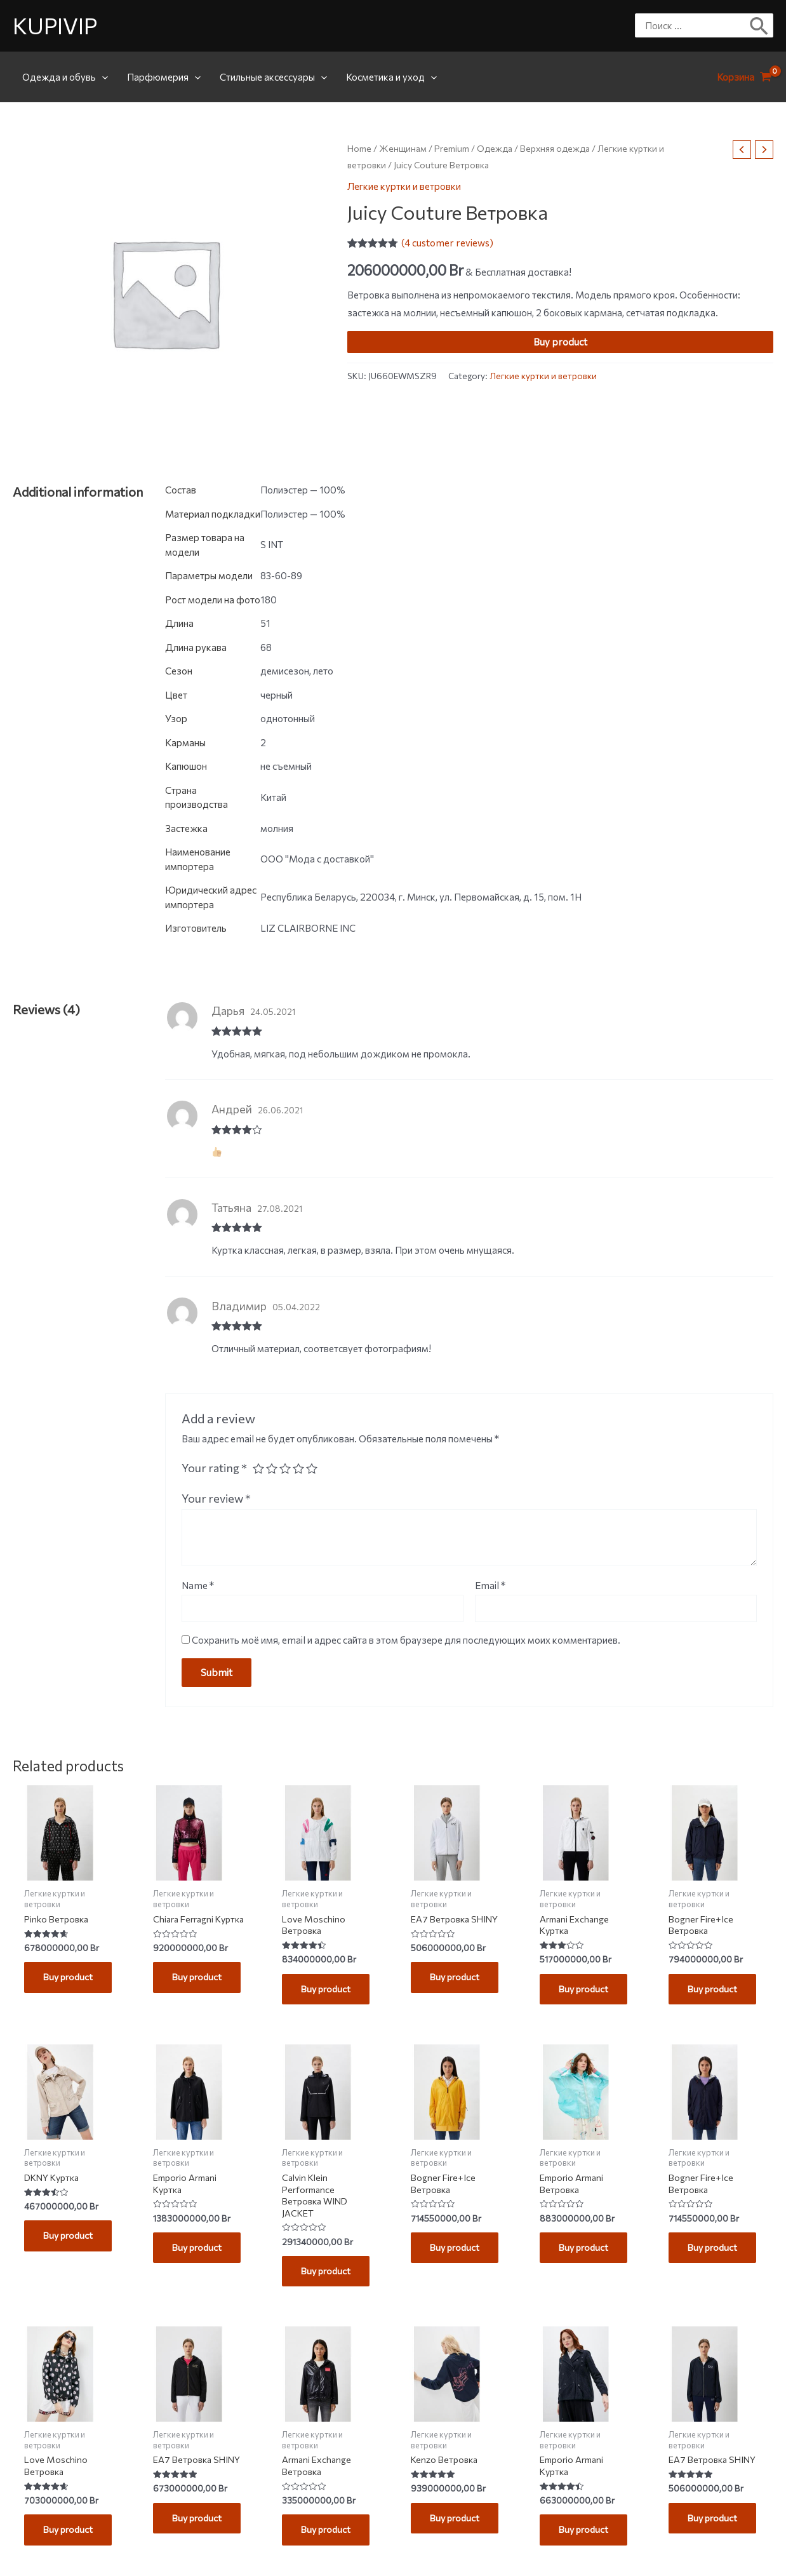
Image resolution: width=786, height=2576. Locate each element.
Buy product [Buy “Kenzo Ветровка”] (457, 2526)
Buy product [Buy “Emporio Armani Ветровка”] (586, 2252)
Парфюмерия (164, 77)
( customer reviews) (447, 242)
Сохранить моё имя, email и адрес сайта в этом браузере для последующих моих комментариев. (406, 1640)
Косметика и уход (391, 77)
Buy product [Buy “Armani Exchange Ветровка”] (328, 2538)
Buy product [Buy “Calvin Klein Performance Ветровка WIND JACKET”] (328, 2277)
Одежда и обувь (65, 77)
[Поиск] (759, 25)
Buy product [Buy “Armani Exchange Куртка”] (586, 1990)
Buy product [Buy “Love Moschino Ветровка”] (328, 1990)
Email (490, 1585)
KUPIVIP (55, 25)
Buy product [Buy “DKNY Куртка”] (70, 2240)
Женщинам (403, 148)
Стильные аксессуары (273, 77)
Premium (451, 148)
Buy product (560, 341)
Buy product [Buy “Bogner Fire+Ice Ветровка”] (715, 1990)
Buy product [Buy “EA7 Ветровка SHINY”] (457, 1978)
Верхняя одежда (555, 148)
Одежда (494, 148)
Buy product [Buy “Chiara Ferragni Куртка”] (199, 1990)
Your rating (214, 1468)
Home (359, 148)
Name (198, 1585)
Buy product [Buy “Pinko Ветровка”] (70, 1978)
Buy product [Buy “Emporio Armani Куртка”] (199, 2252)
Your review (216, 1498)
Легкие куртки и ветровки (404, 186)
